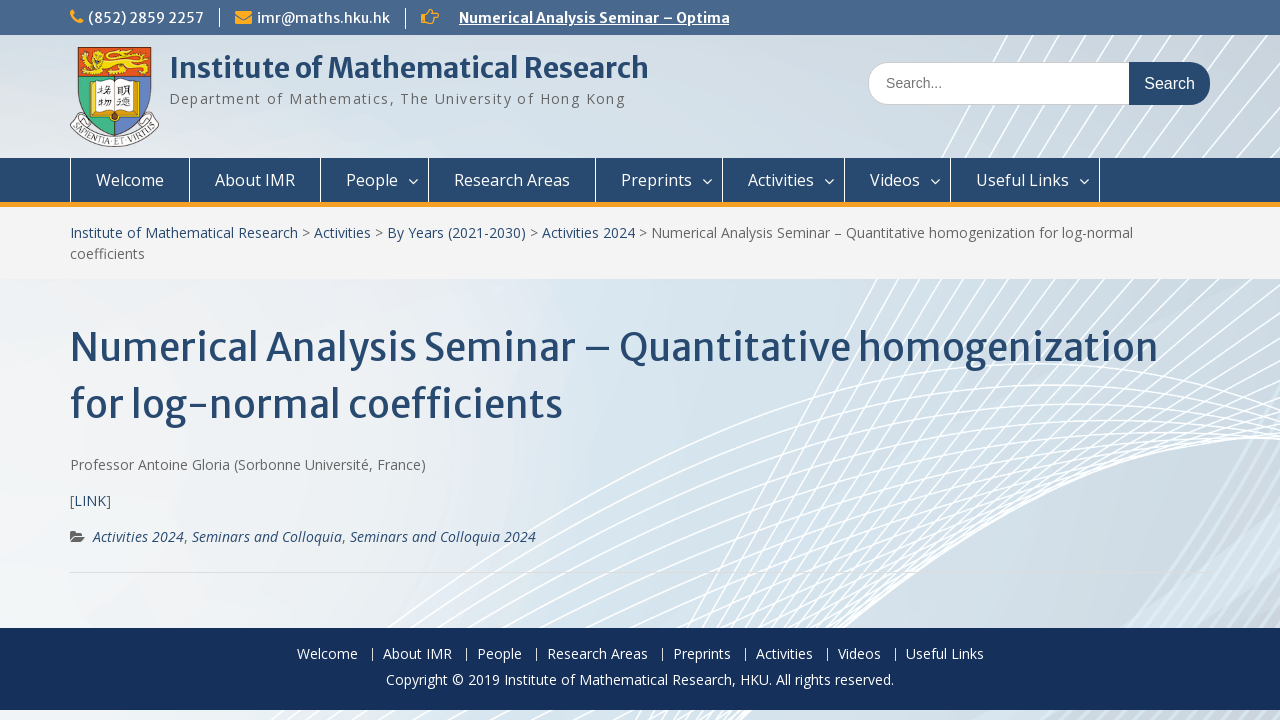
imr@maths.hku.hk (323, 18)
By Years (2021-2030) (456, 232)
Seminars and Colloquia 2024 (443, 536)
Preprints (656, 180)
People (372, 180)
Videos (895, 180)
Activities (781, 180)
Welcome (130, 180)
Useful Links (1022, 180)
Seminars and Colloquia (267, 536)
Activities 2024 (588, 232)
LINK (90, 500)
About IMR (255, 180)
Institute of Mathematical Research (409, 68)
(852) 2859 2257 (146, 18)
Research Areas (512, 180)
